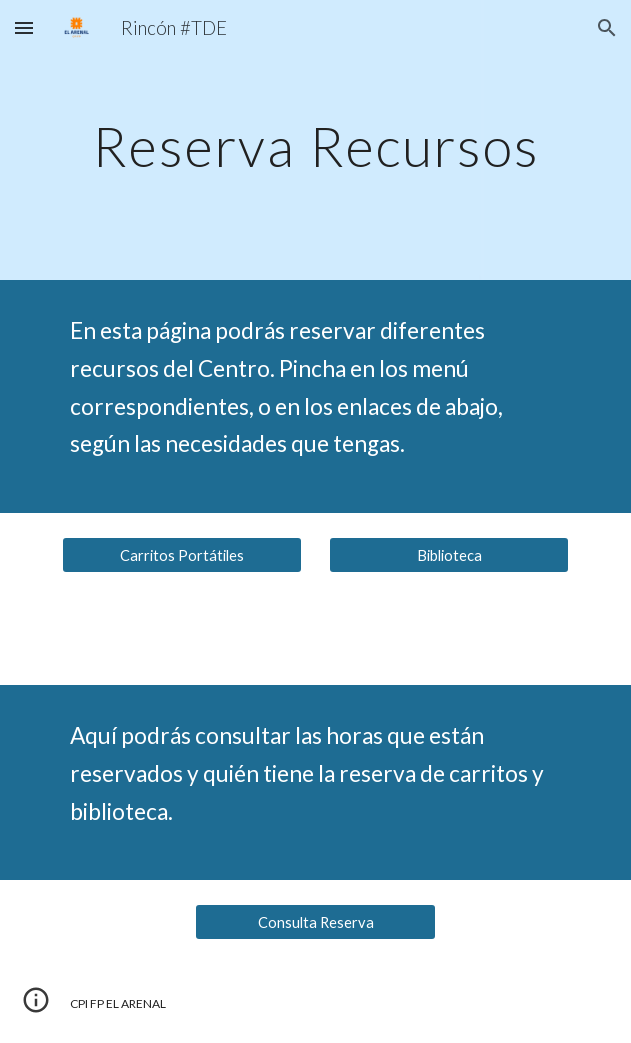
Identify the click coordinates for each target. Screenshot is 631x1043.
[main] (315, 140)
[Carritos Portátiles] (182, 555)
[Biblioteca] (449, 555)
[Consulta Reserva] (315, 922)
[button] (24, 27)
